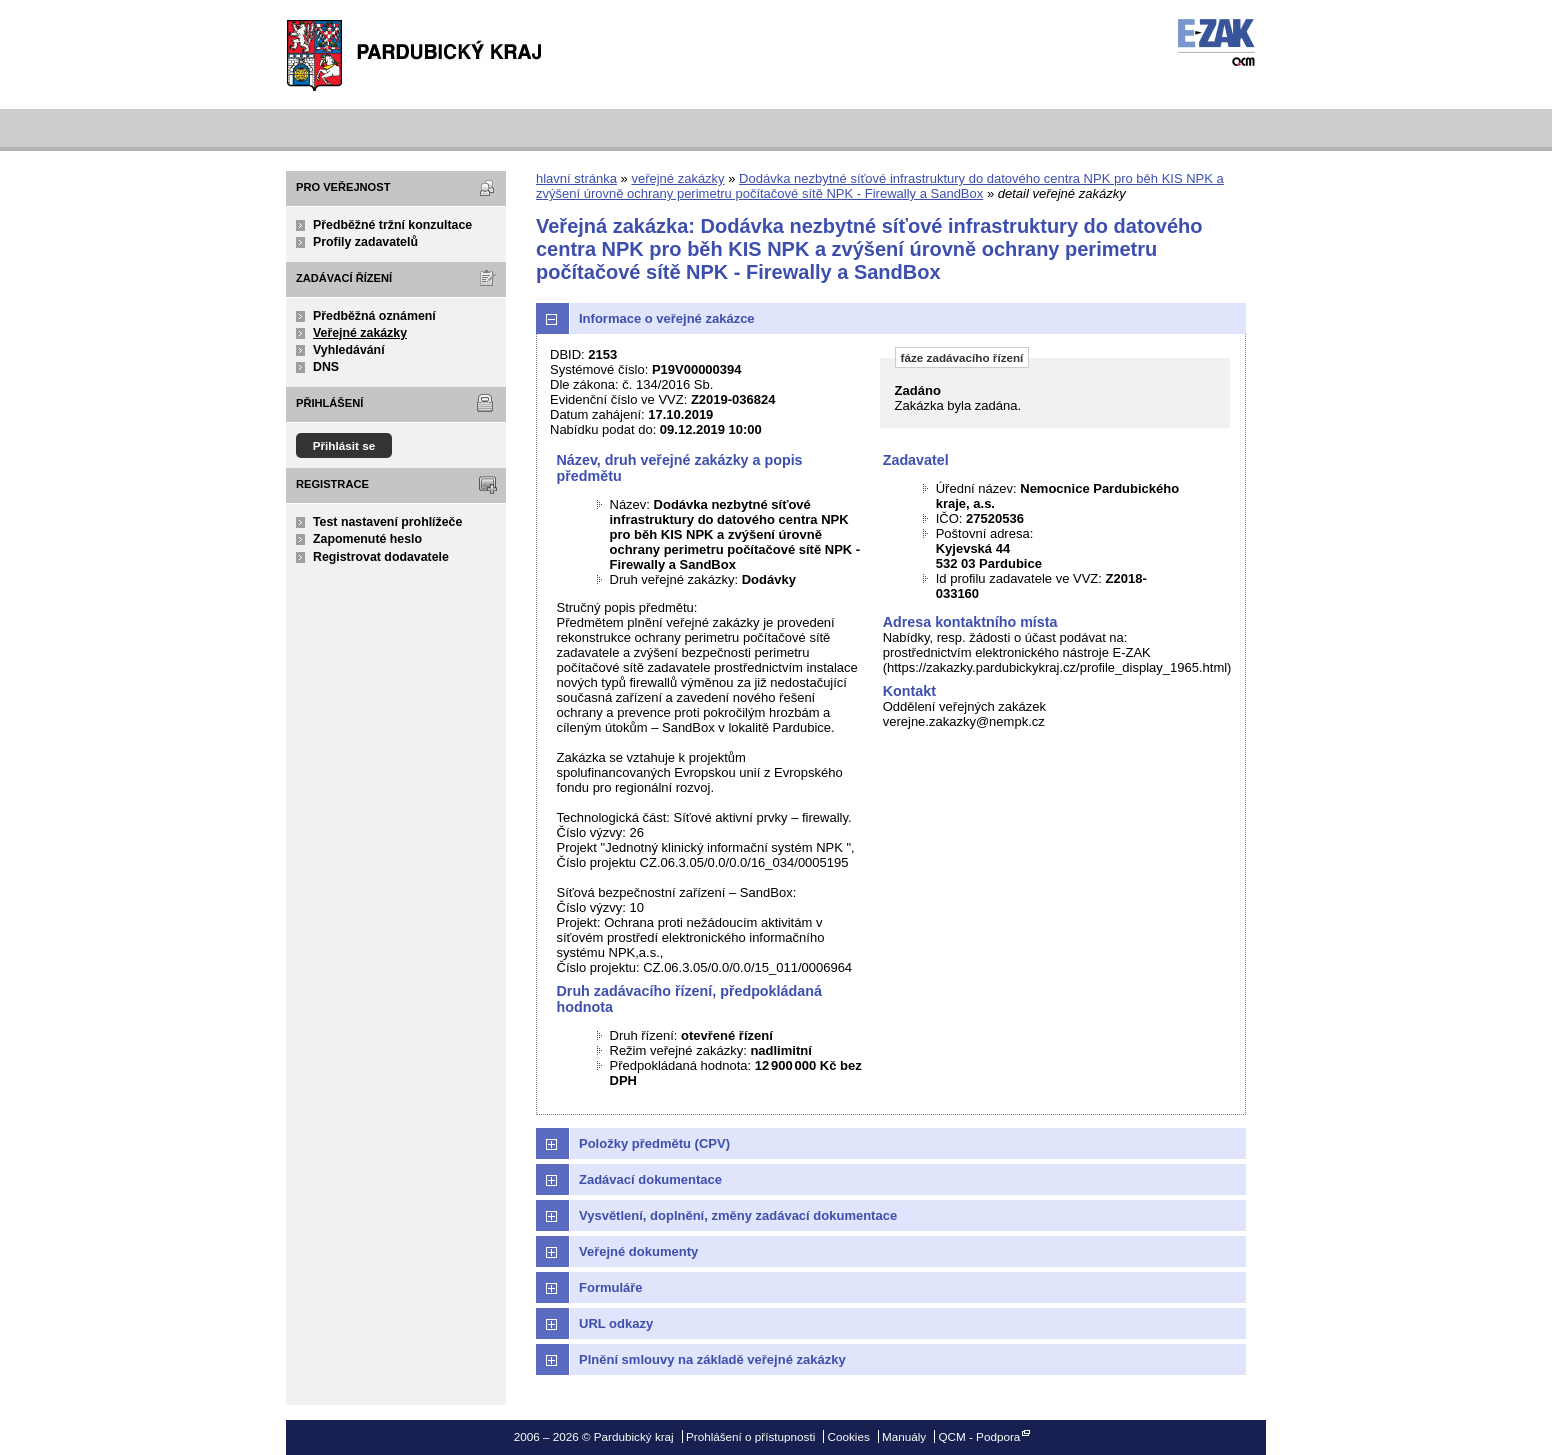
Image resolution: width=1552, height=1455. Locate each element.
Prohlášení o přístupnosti (750, 1436)
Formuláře (611, 1287)
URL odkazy (616, 1323)
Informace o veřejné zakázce (667, 318)
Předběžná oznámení (374, 316)
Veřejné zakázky (360, 333)
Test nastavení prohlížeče (387, 522)
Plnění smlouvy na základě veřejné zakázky (712, 1359)
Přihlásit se (344, 445)
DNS (326, 367)
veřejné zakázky (677, 178)
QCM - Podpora (979, 1436)
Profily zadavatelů (365, 242)
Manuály (904, 1436)
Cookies (849, 1436)
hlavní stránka (576, 178)
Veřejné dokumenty (638, 1251)
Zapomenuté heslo (367, 539)
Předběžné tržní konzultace (392, 225)
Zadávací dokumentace (650, 1179)
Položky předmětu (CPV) (654, 1143)
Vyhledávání (349, 350)
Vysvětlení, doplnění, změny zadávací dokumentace (738, 1215)
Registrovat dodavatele (381, 557)
